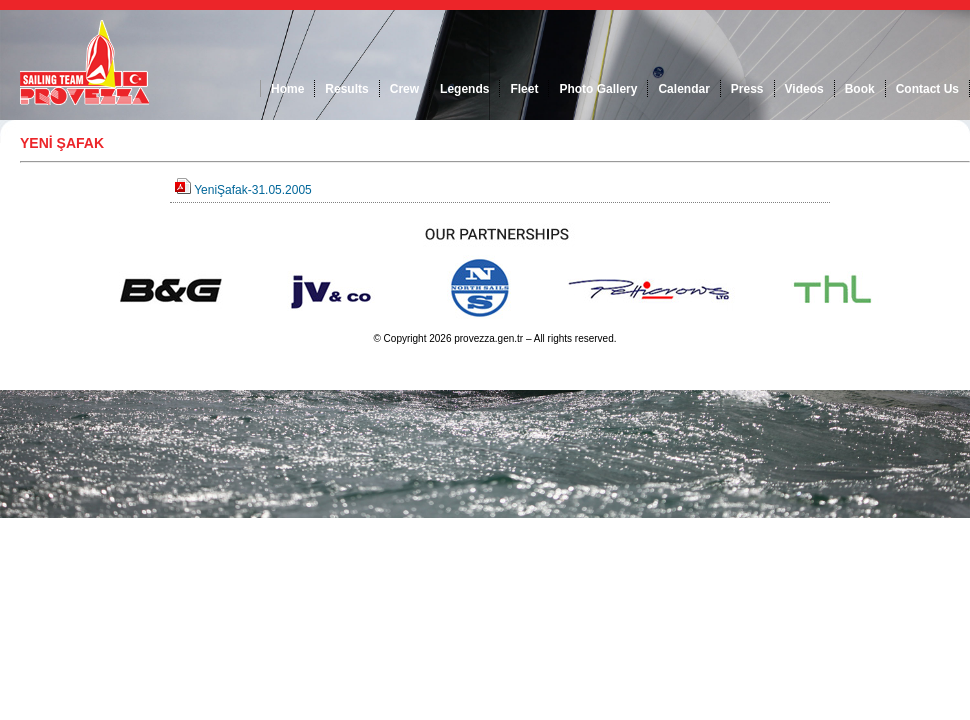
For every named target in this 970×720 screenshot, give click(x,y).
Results (346, 89)
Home (287, 89)
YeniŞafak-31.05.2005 (253, 190)
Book (860, 89)
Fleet (524, 89)
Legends (464, 89)
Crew (404, 89)
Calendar (683, 89)
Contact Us (927, 89)
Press (747, 89)
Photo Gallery (598, 89)
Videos (804, 89)
